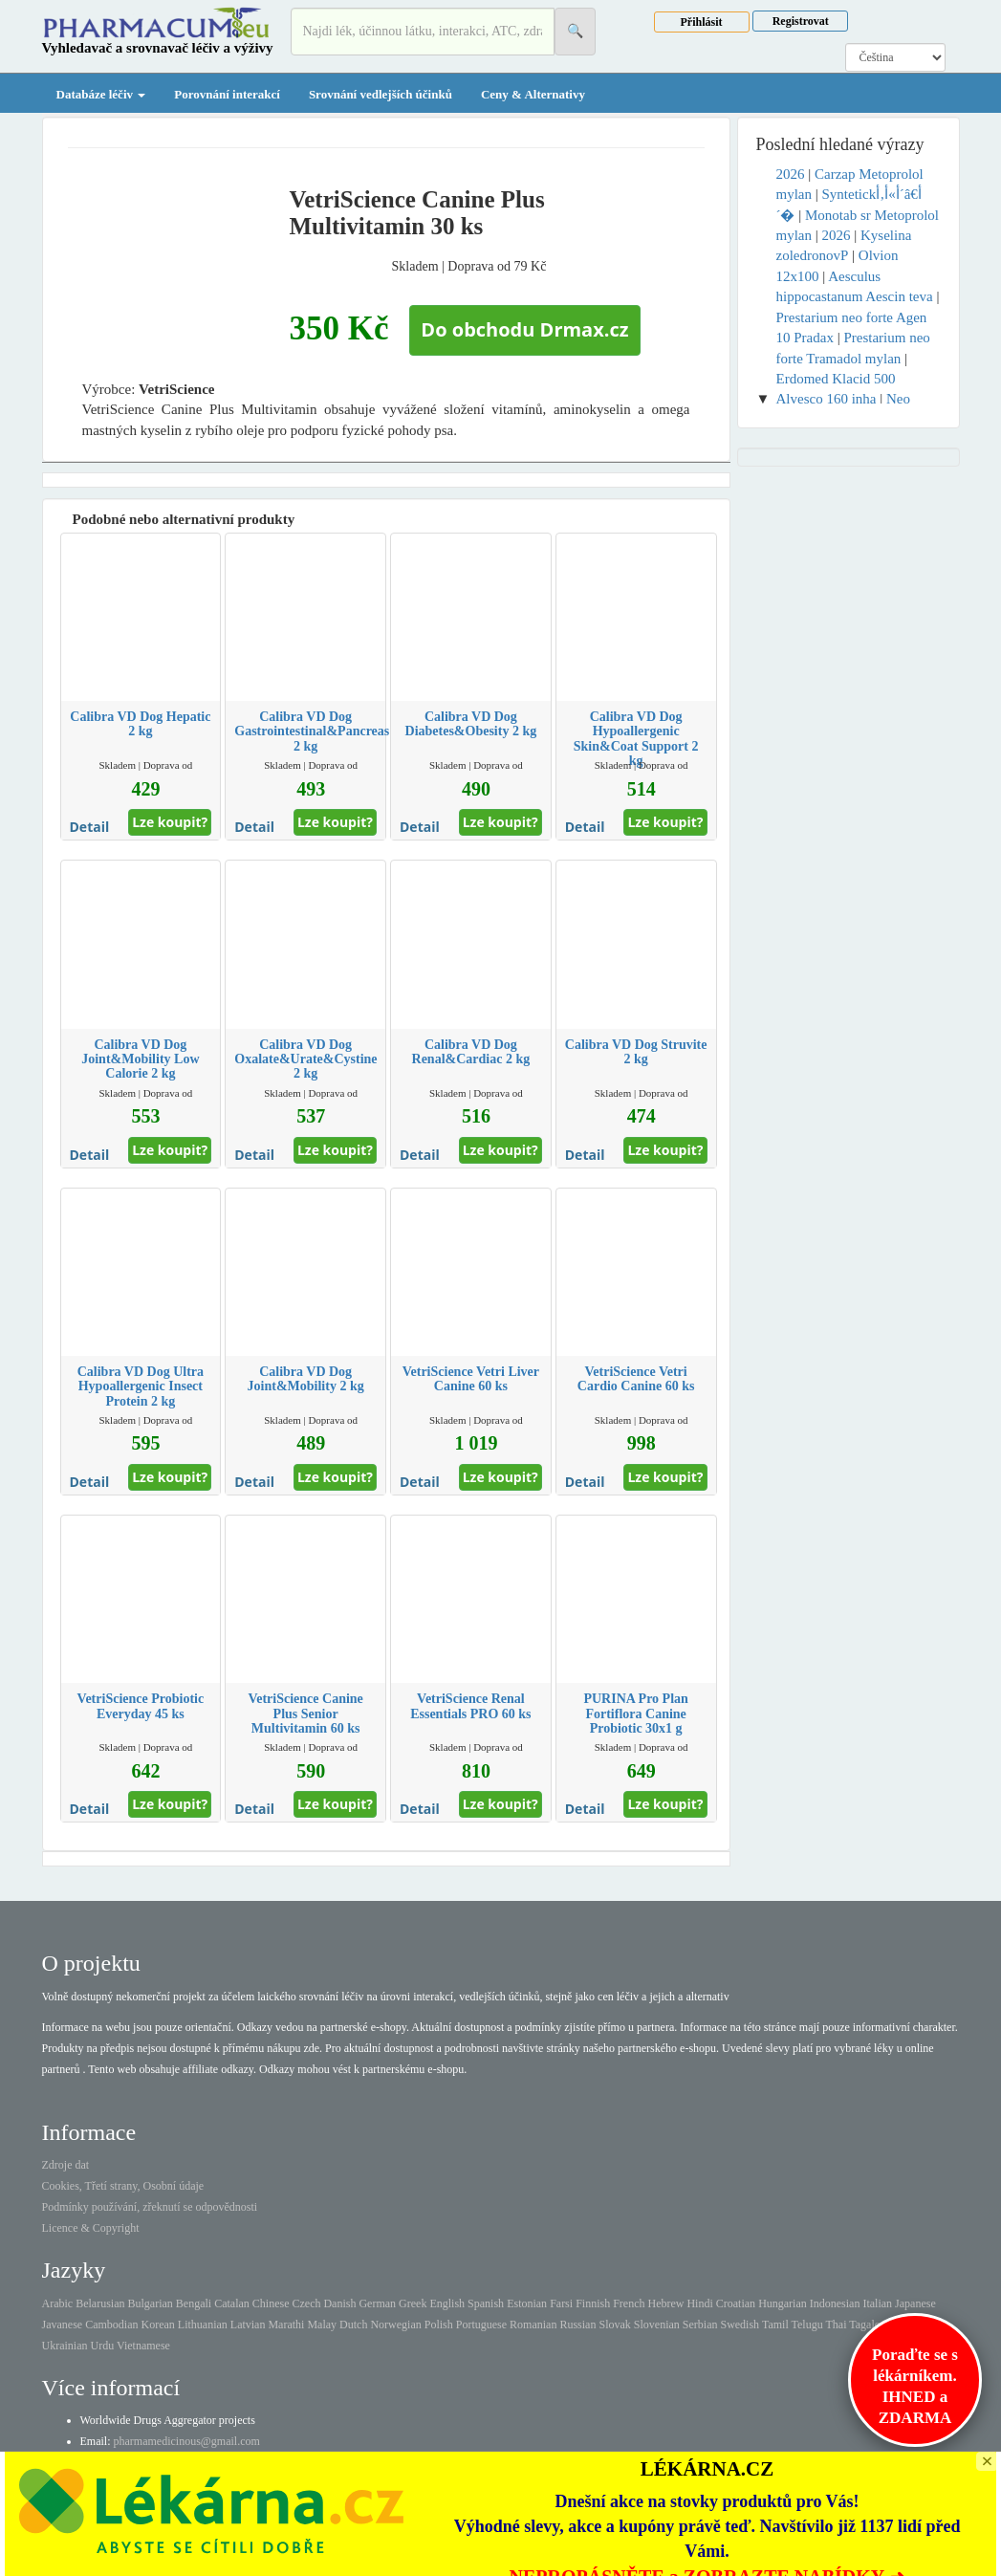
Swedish (739, 2324)
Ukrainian (65, 2345)
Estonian (527, 2303)
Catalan (232, 2303)
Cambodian (111, 2324)
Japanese (915, 2303)
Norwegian (395, 2324)
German (377, 2303)
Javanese (62, 2324)
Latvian (248, 2324)
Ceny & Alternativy (533, 94)
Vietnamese (143, 2345)
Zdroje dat (66, 2165)
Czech (306, 2303)
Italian (877, 2303)
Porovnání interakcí (227, 94)
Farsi (561, 2303)
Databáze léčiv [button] (101, 94)
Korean (157, 2324)
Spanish (486, 2303)
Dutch (353, 2324)
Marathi (286, 2324)
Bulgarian (149, 2303)
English (447, 2303)
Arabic (58, 2303)
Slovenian (657, 2324)
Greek (412, 2303)
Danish (339, 2303)
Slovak (614, 2324)
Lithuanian (203, 2324)
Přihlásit (702, 22)
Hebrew (665, 2303)
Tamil (775, 2324)
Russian (577, 2324)
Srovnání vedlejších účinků (380, 94)
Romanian (533, 2324)
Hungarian (782, 2303)
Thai (836, 2324)
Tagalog (867, 2324)
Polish (438, 2324)
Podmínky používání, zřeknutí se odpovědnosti (150, 2207)
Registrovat (801, 21)
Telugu (807, 2324)
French (628, 2303)
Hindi (699, 2303)
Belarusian (100, 2303)
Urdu (102, 2345)
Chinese (271, 2303)
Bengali (193, 2303)
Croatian (735, 2303)
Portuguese (481, 2324)
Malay (322, 2324)
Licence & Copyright (91, 2228)
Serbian (700, 2324)
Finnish (593, 2303)
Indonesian (835, 2303)
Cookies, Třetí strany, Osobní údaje (123, 2186)
